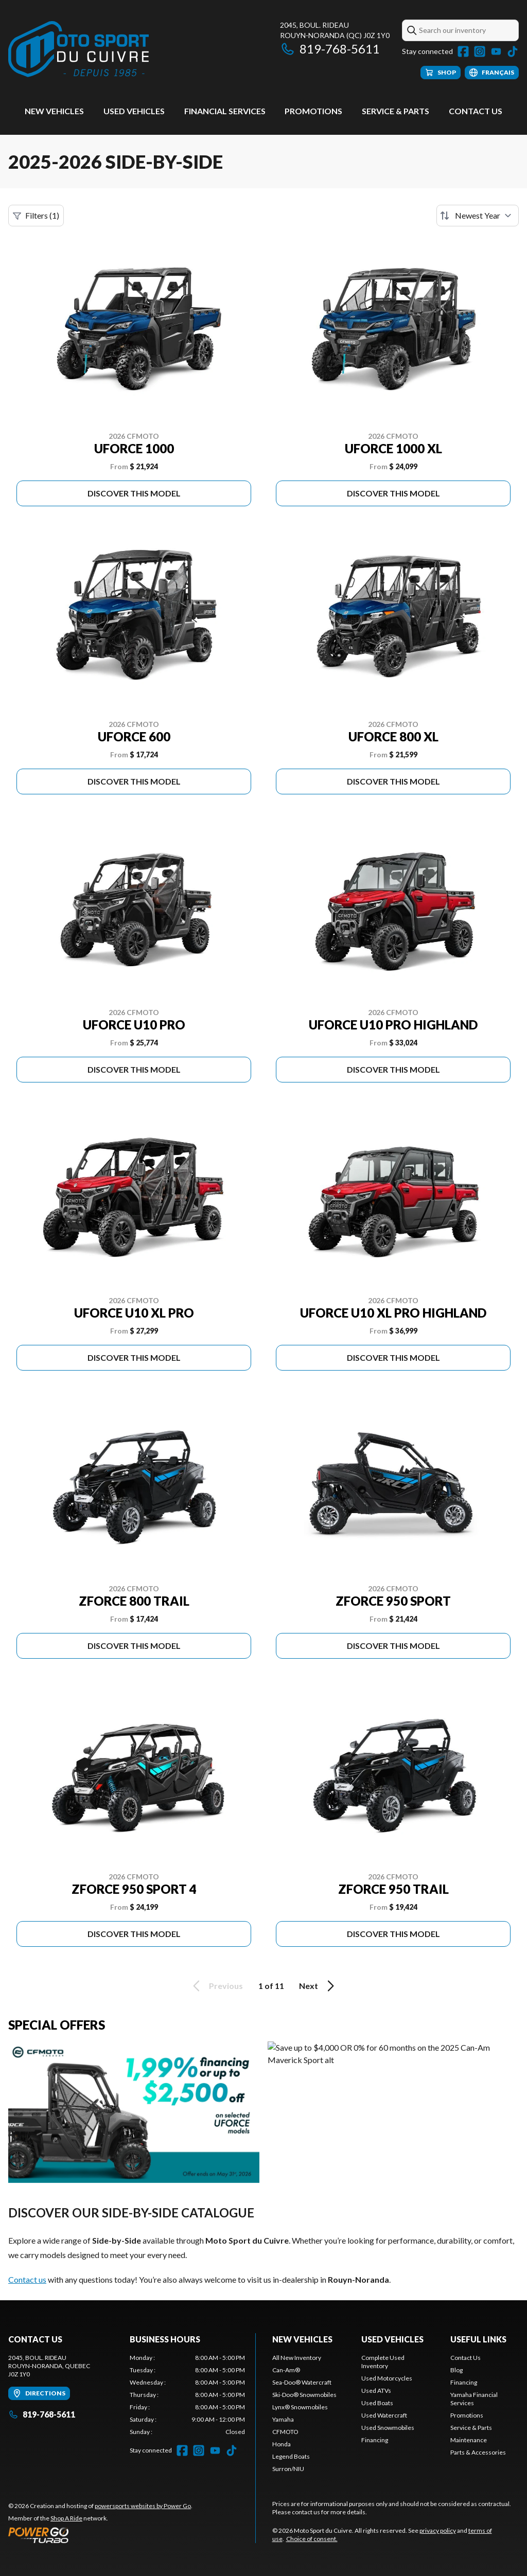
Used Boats (377, 2403)
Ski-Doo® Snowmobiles (304, 2395)
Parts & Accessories (478, 2452)
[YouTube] (496, 51)
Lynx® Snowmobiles (300, 2407)
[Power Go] (100, 2535)
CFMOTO (285, 2432)
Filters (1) (36, 215)
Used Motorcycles (386, 2378)
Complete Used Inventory (383, 2362)
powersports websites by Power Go (143, 2506)
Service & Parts (395, 111)
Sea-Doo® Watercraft (301, 2382)
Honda (281, 2444)
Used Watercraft (384, 2415)
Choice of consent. (312, 2539)
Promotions (313, 111)
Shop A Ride (66, 2518)
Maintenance (468, 2440)
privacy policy (437, 2530)
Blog (456, 2370)
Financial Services (225, 111)
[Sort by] (477, 215)
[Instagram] (479, 51)
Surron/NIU (288, 2469)
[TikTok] (512, 51)
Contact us (27, 2279)
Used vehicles (134, 111)
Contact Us (475, 111)
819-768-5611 (330, 48)
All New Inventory (296, 2357)
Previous (216, 1986)
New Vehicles (54, 111)
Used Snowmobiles (387, 2427)
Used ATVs (376, 2390)
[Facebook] (463, 51)
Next (318, 1986)
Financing (374, 2440)
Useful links (478, 2339)
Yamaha (283, 2419)
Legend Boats (291, 2456)
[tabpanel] (187, 2395)
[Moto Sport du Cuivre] (78, 49)
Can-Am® (286, 2370)
